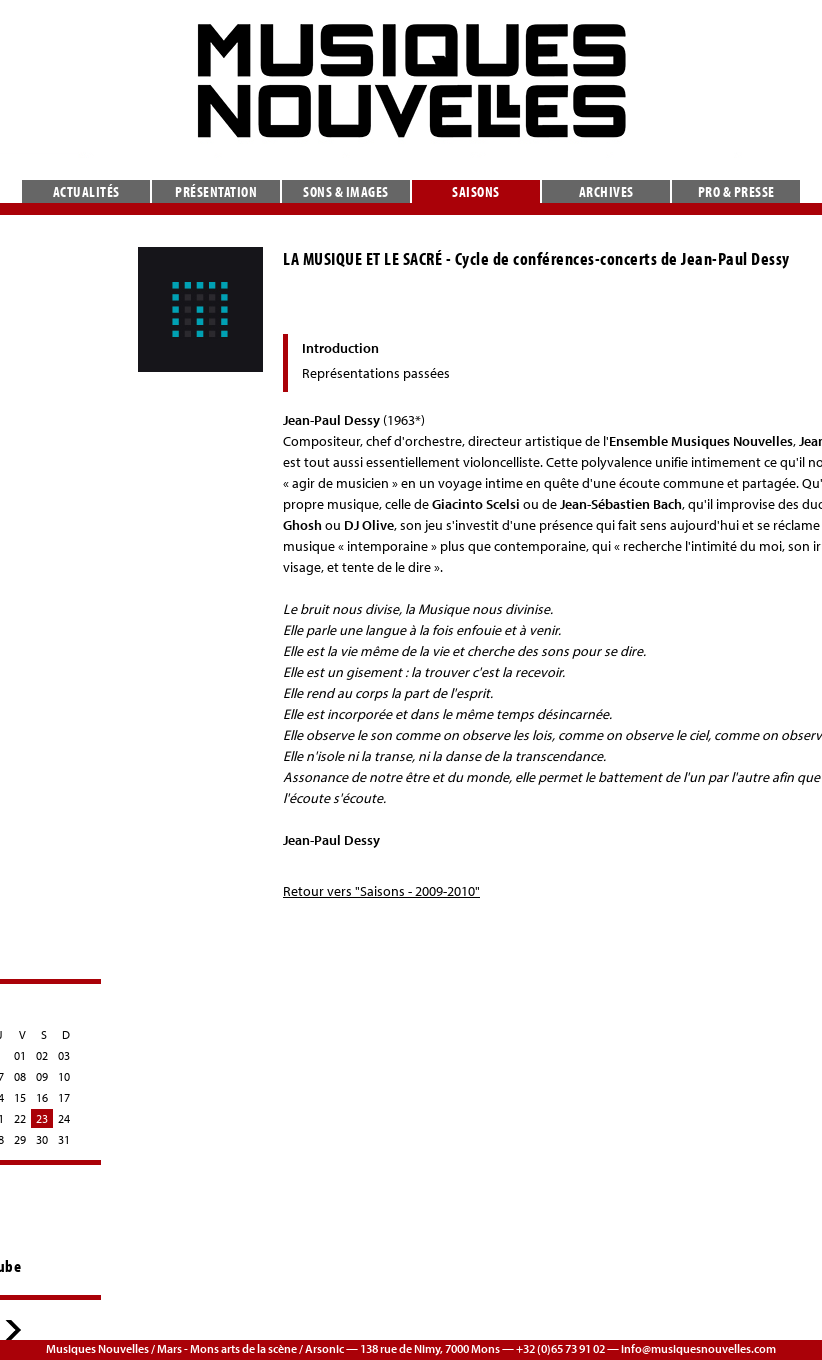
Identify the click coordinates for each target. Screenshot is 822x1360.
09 (42, 1076)
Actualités (86, 191)
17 (64, 1097)
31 (64, 1139)
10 (64, 1076)
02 (42, 1055)
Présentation (216, 191)
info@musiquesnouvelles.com (698, 1348)
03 (64, 1055)
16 (42, 1097)
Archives (606, 191)
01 (20, 1055)
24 (64, 1118)
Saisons (476, 191)
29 (20, 1139)
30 (42, 1139)
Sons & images (346, 191)
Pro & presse (736, 191)
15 (20, 1097)
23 (42, 1118)
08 (20, 1076)
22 (20, 1118)
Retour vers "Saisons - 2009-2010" (381, 891)
